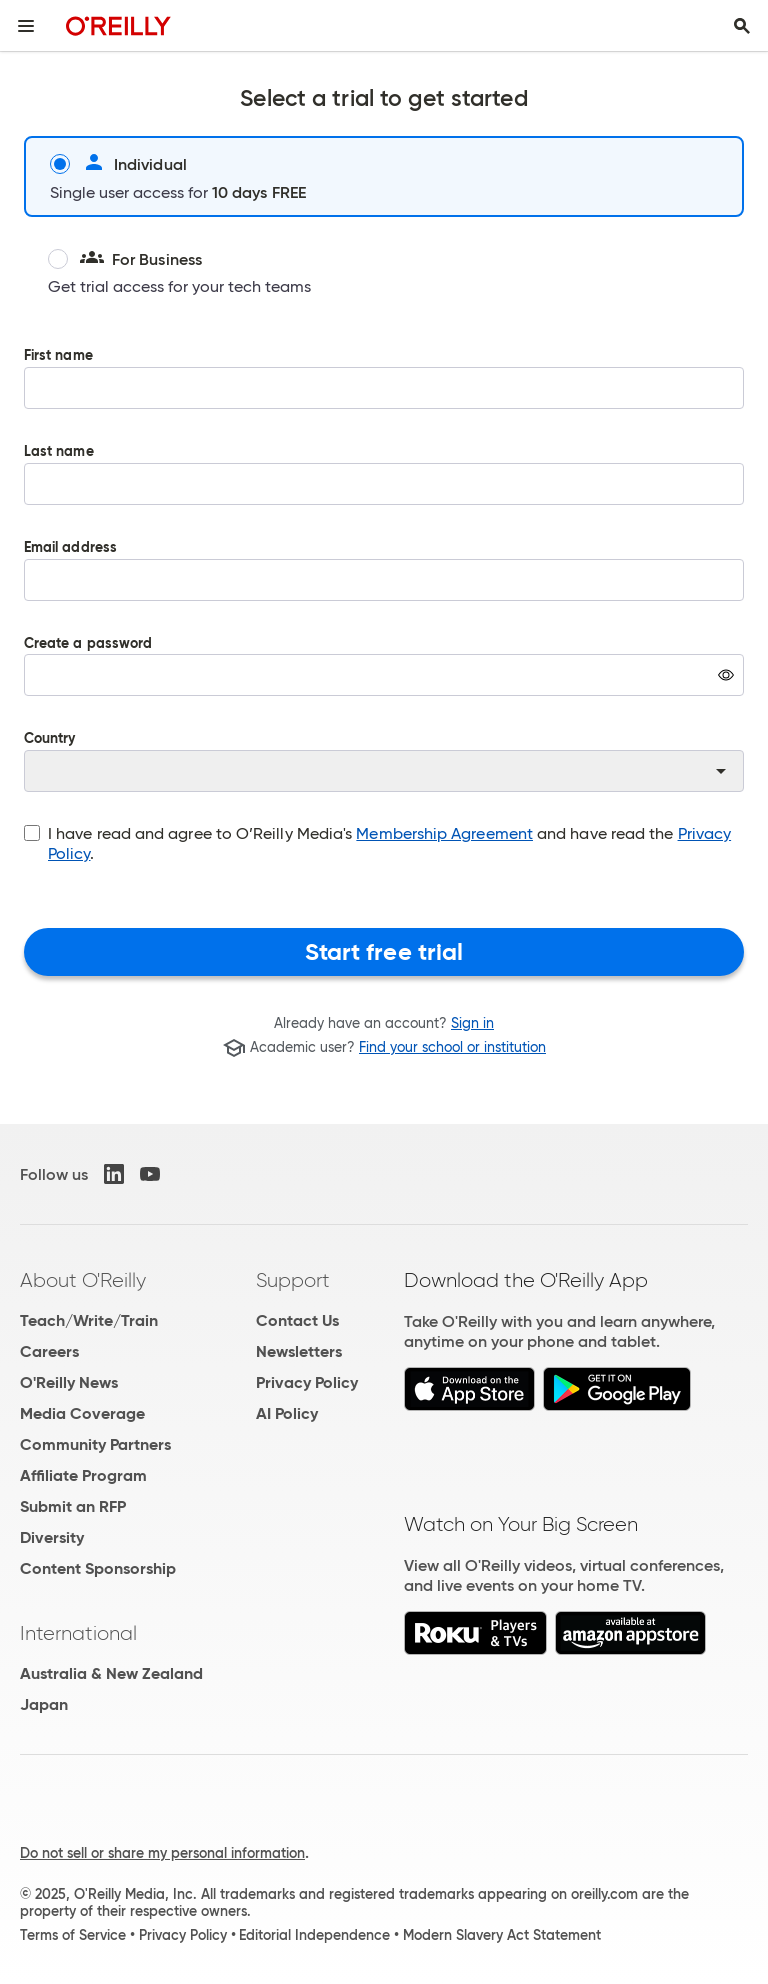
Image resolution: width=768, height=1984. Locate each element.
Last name (384, 489)
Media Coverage (82, 1413)
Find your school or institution (452, 1048)
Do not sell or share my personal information (162, 1853)
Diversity (52, 1537)
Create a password (384, 681)
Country (384, 762)
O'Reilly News (69, 1382)
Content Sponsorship (98, 1568)
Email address (384, 585)
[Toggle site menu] (26, 26)
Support (293, 1280)
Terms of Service (73, 1935)
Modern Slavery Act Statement (502, 1935)
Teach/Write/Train (89, 1320)
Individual (118, 164)
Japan (44, 1704)
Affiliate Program (83, 1475)
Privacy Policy (307, 1382)
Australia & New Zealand (111, 1673)
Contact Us (297, 1320)
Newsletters (299, 1351)
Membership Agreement (444, 833)
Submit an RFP (73, 1506)
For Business (125, 259)
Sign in (472, 1023)
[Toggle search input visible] (742, 26)
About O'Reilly (83, 1280)
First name (384, 393)
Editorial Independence (314, 1935)
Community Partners (95, 1444)
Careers (49, 1351)
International (78, 1633)
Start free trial (384, 952)
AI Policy (287, 1413)
